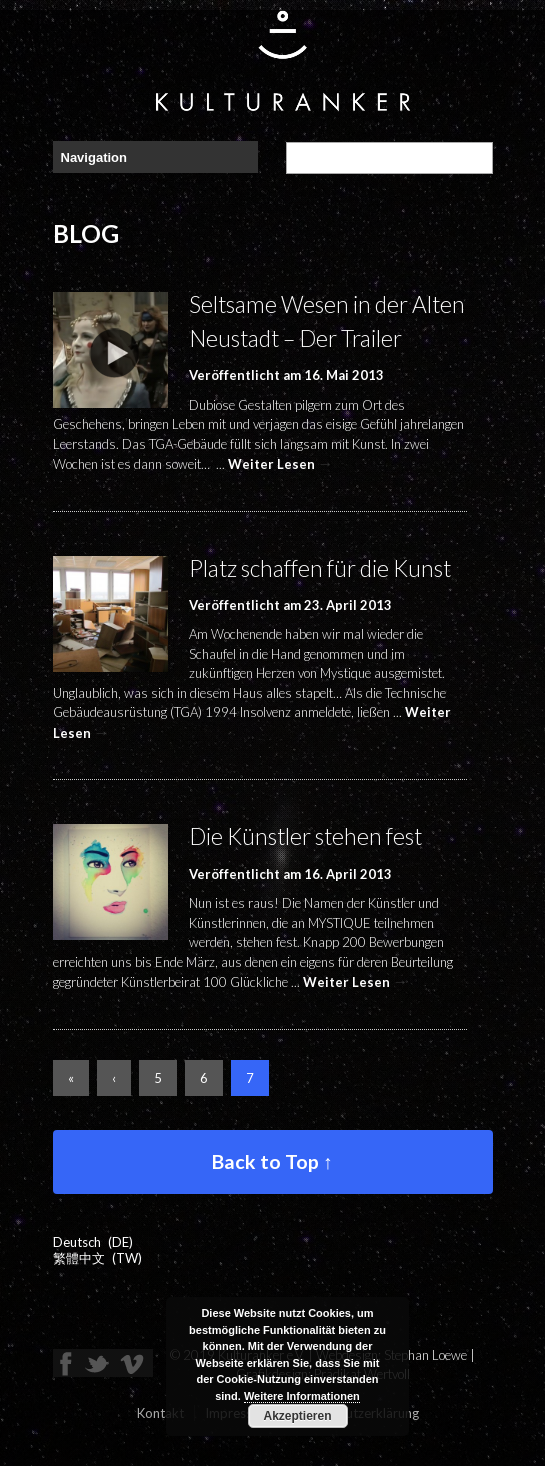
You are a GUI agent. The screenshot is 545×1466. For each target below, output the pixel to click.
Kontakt (160, 1413)
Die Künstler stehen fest (305, 836)
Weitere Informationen (302, 1396)
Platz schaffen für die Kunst (320, 568)
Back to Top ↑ (272, 1161)
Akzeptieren (297, 1416)
